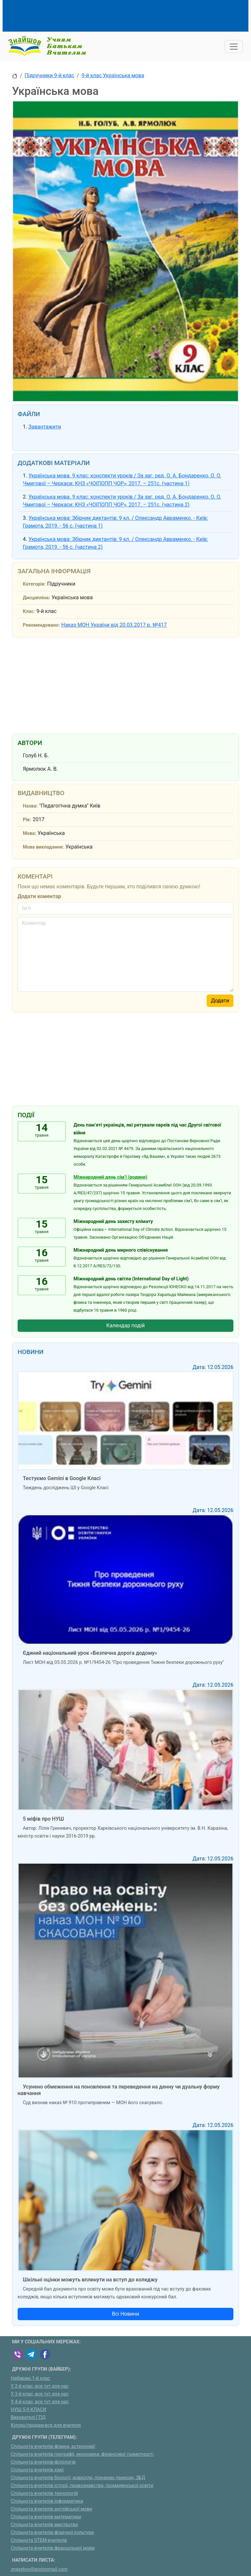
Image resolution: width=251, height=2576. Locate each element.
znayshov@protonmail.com (39, 2569)
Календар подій (125, 1325)
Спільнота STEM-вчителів (39, 2540)
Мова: (29, 833)
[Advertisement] (130, 14)
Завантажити (44, 427)
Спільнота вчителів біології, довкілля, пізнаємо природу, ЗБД (78, 2478)
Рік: (27, 819)
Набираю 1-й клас (30, 2378)
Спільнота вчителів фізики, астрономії (53, 2446)
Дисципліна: (36, 598)
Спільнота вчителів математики (46, 2517)
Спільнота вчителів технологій (44, 2493)
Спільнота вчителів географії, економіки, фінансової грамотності (82, 2454)
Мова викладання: (43, 847)
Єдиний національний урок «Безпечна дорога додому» (90, 1653)
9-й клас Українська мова (112, 75)
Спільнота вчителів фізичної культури (52, 2532)
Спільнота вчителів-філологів (43, 2462)
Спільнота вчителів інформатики (47, 2501)
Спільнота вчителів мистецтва (44, 2524)
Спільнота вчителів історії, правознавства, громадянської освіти (82, 2485)
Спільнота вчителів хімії (37, 2470)
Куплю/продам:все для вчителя (46, 2425)
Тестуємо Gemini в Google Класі (62, 1478)
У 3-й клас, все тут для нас (40, 2394)
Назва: (30, 806)
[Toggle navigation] (234, 46)
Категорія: (34, 584)
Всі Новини (125, 2314)
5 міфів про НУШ (43, 1819)
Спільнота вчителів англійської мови (51, 2509)
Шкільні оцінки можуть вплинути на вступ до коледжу (90, 2280)
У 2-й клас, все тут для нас (40, 2386)
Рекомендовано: (41, 625)
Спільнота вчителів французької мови (53, 2548)
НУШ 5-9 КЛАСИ (28, 2409)
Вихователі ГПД (28, 2417)
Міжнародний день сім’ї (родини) (110, 1177)
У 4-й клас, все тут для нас (40, 2402)
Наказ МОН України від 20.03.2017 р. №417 (114, 625)
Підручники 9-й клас (49, 75)
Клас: (29, 611)
